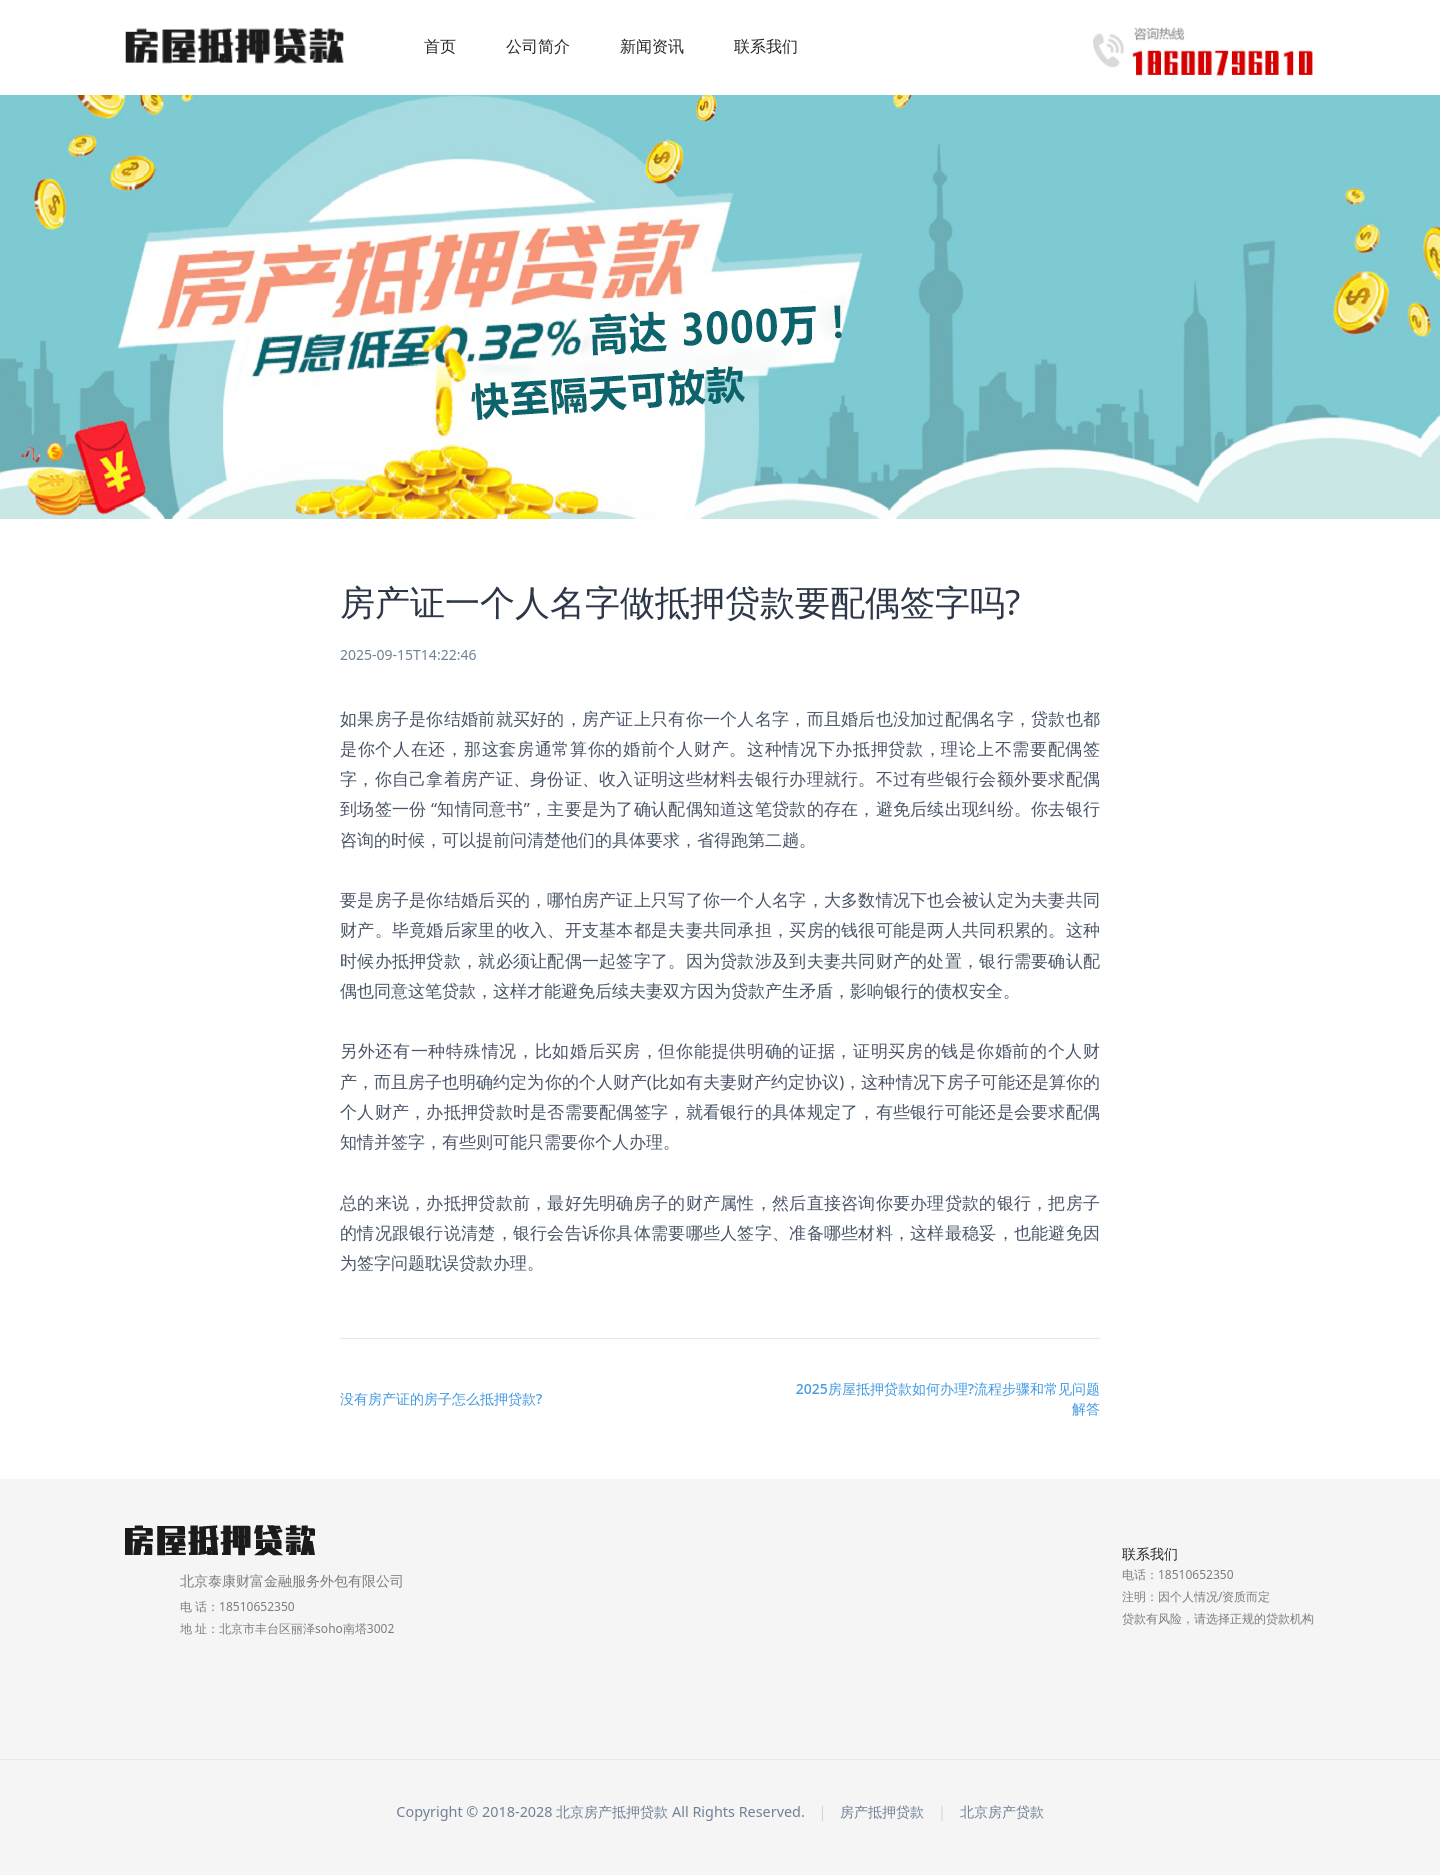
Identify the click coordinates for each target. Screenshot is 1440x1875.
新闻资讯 (652, 46)
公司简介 (538, 46)
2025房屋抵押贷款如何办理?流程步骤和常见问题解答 (948, 1398)
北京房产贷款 (1002, 1811)
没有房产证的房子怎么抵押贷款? (441, 1398)
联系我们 (766, 46)
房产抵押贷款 (882, 1811)
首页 (440, 46)
